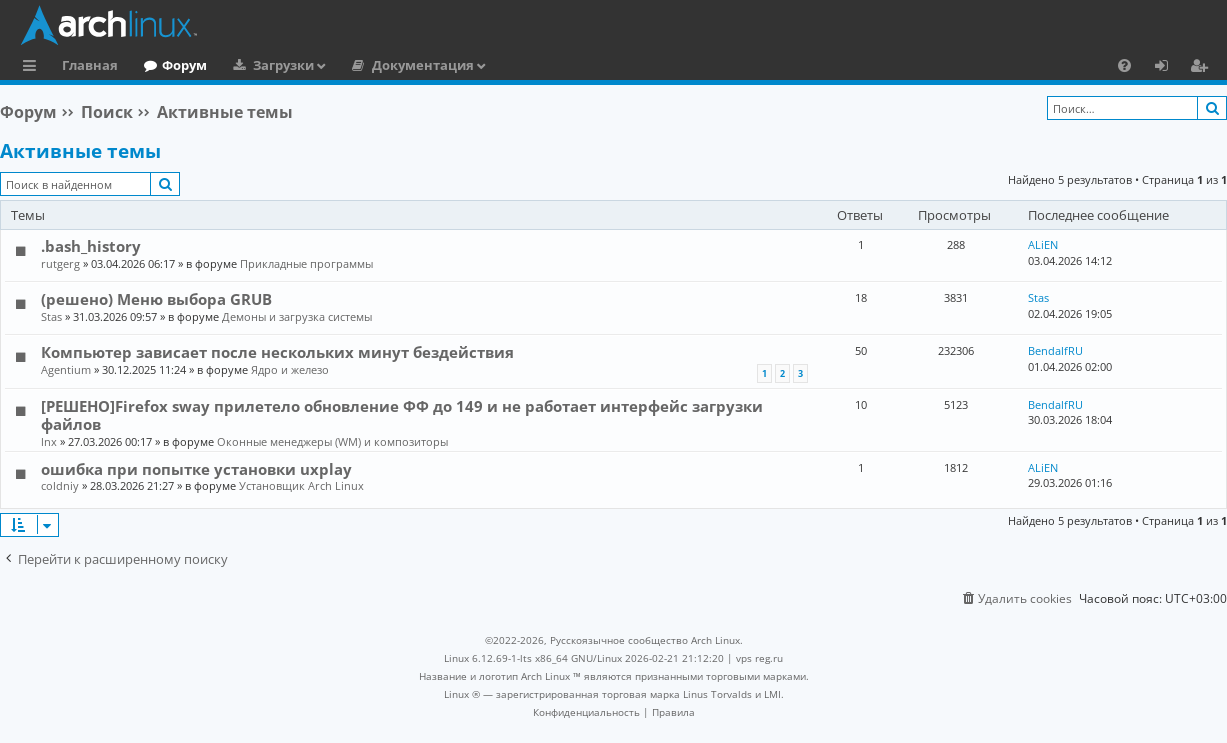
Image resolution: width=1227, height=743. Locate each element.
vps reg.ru (759, 658)
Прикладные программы (306, 263)
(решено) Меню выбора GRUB (156, 299)
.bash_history (91, 246)
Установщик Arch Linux (301, 485)
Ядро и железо (290, 369)
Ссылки (33, 68)
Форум (184, 65)
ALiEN (1043, 244)
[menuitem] (1124, 65)
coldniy (60, 485)
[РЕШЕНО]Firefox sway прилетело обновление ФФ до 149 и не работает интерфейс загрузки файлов (402, 415)
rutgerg (60, 263)
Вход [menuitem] (1168, 68)
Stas (51, 316)
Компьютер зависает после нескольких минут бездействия (277, 352)
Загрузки (283, 65)
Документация (423, 65)
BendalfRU (1055, 350)
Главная (90, 65)
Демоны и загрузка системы (297, 316)
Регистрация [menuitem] (1203, 68)
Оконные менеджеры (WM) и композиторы (332, 441)
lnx (49, 441)
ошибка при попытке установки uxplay (196, 469)
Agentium (66, 369)
